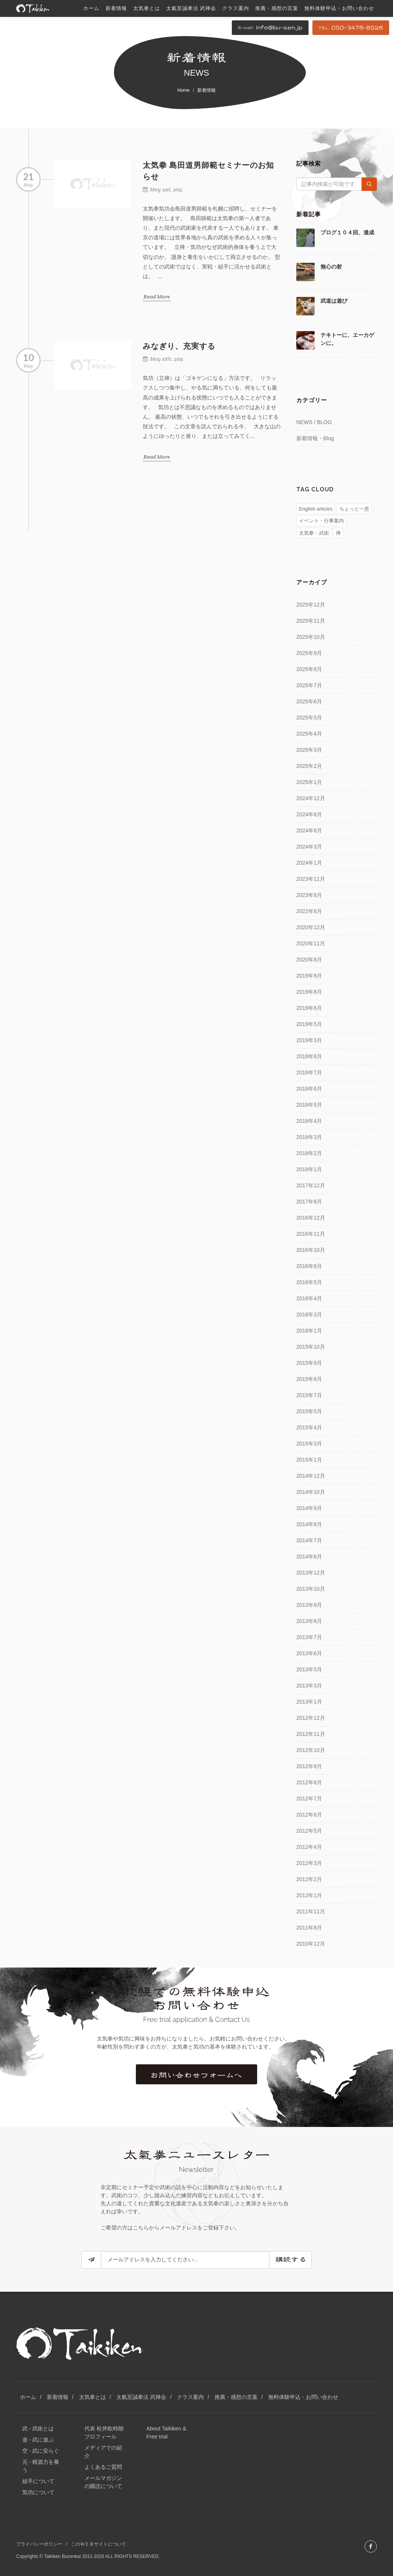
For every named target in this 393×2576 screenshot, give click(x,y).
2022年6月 (309, 911)
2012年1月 (309, 1895)
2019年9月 (309, 976)
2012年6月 (309, 1815)
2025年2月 (309, 766)
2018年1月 (309, 1169)
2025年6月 (309, 701)
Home (183, 90)
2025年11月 (310, 621)
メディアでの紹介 (103, 2452)
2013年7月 (309, 1637)
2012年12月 (310, 1718)
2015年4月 (309, 1427)
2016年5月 (309, 1282)
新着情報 (57, 2397)
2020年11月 (310, 943)
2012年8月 (309, 1782)
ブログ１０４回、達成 (347, 232)
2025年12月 (310, 605)
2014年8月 (309, 1524)
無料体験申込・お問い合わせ (303, 2397)
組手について (38, 2481)
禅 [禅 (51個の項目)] (338, 533)
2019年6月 (309, 1008)
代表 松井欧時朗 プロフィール (104, 2432)
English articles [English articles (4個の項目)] (315, 509)
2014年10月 (310, 1492)
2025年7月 (309, 685)
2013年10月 (310, 1589)
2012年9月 (309, 1766)
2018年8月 (309, 1056)
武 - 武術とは (38, 2428)
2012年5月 (309, 1831)
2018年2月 (309, 1153)
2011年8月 (309, 1928)
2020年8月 (309, 959)
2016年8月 (309, 1266)
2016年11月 (310, 1234)
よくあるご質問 (103, 2467)
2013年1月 (309, 1702)
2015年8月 (309, 1379)
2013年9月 (309, 1605)
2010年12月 (310, 1944)
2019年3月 (309, 1040)
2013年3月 (309, 1686)
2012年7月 (309, 1798)
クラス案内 (190, 2397)
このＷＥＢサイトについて (98, 2544)
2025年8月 (309, 669)
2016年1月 (309, 1331)
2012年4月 (309, 1847)
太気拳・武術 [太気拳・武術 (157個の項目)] (314, 533)
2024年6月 (309, 830)
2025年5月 (309, 717)
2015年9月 (309, 1363)
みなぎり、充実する (179, 346)
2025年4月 (309, 734)
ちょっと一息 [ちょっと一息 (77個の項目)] (354, 509)
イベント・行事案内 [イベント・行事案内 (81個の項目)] (321, 521)
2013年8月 (309, 1621)
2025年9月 (309, 653)
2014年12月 (310, 1476)
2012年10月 (310, 1750)
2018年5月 (309, 1105)
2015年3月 (309, 1444)
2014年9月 (309, 1508)
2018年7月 (309, 1072)
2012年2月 (309, 1879)
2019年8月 (309, 992)
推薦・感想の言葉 (236, 2397)
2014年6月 (309, 1556)
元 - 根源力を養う (40, 2466)
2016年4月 (309, 1298)
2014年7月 (309, 1540)
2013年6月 (309, 1653)
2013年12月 (310, 1573)
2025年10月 (310, 637)
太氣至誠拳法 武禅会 (141, 2397)
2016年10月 (310, 1250)
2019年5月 (309, 1024)
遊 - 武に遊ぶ (38, 2440)
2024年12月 (310, 798)
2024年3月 (309, 847)
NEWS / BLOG (314, 422)
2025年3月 (309, 750)
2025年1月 (309, 782)
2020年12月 (310, 927)
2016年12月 (310, 1218)
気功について (38, 2492)
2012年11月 (310, 1734)
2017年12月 (310, 1185)
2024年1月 (309, 863)
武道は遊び (333, 301)
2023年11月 (310, 879)
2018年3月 (309, 1137)
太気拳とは (92, 2397)
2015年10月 (310, 1347)
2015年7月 (309, 1395)
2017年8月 (309, 1201)
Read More (157, 296)
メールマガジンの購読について (103, 2482)
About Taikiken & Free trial (166, 2432)
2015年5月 (309, 1411)
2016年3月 (309, 1314)
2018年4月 (309, 1121)
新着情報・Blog (315, 438)
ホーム (28, 2397)
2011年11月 (310, 1911)
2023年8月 (309, 895)
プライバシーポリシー (39, 2544)
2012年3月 (309, 1863)
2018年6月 (309, 1089)
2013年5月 (309, 1669)
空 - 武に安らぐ (40, 2451)
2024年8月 (309, 814)
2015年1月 (309, 1460)
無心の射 (331, 267)
